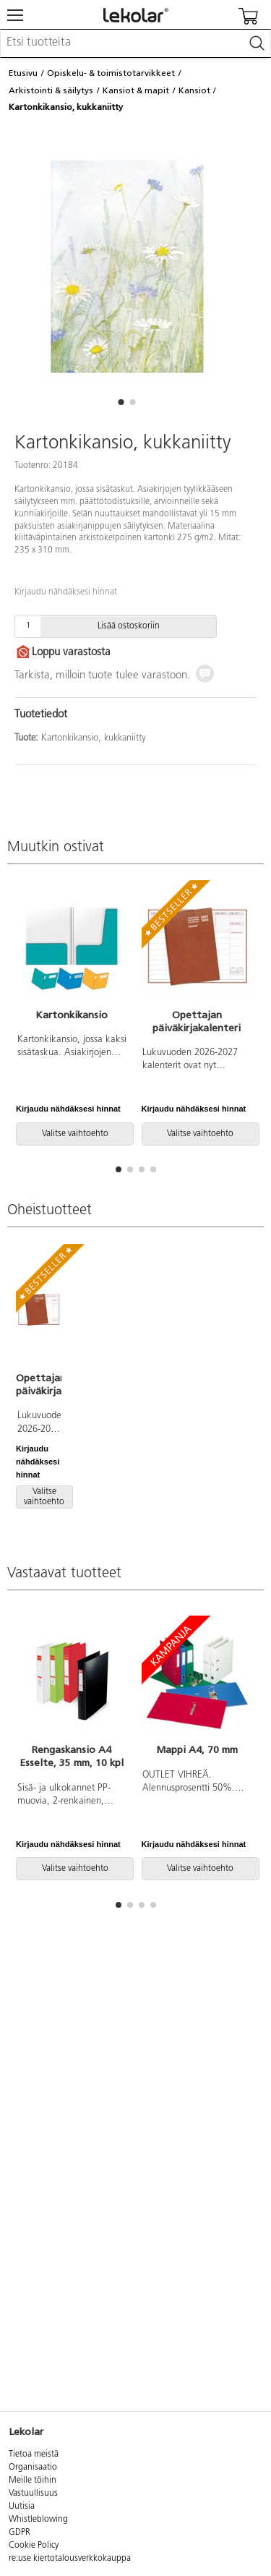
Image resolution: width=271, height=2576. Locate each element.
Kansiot (194, 90)
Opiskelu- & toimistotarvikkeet (111, 73)
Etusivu (23, 73)
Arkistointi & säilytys (51, 90)
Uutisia (22, 2506)
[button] (121, 402)
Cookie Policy (34, 2545)
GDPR (19, 2532)
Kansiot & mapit (136, 90)
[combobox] (135, 43)
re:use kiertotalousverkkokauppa (70, 2558)
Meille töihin (32, 2480)
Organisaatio (33, 2467)
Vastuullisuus (33, 2493)
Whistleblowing (38, 2519)
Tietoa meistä (34, 2454)
